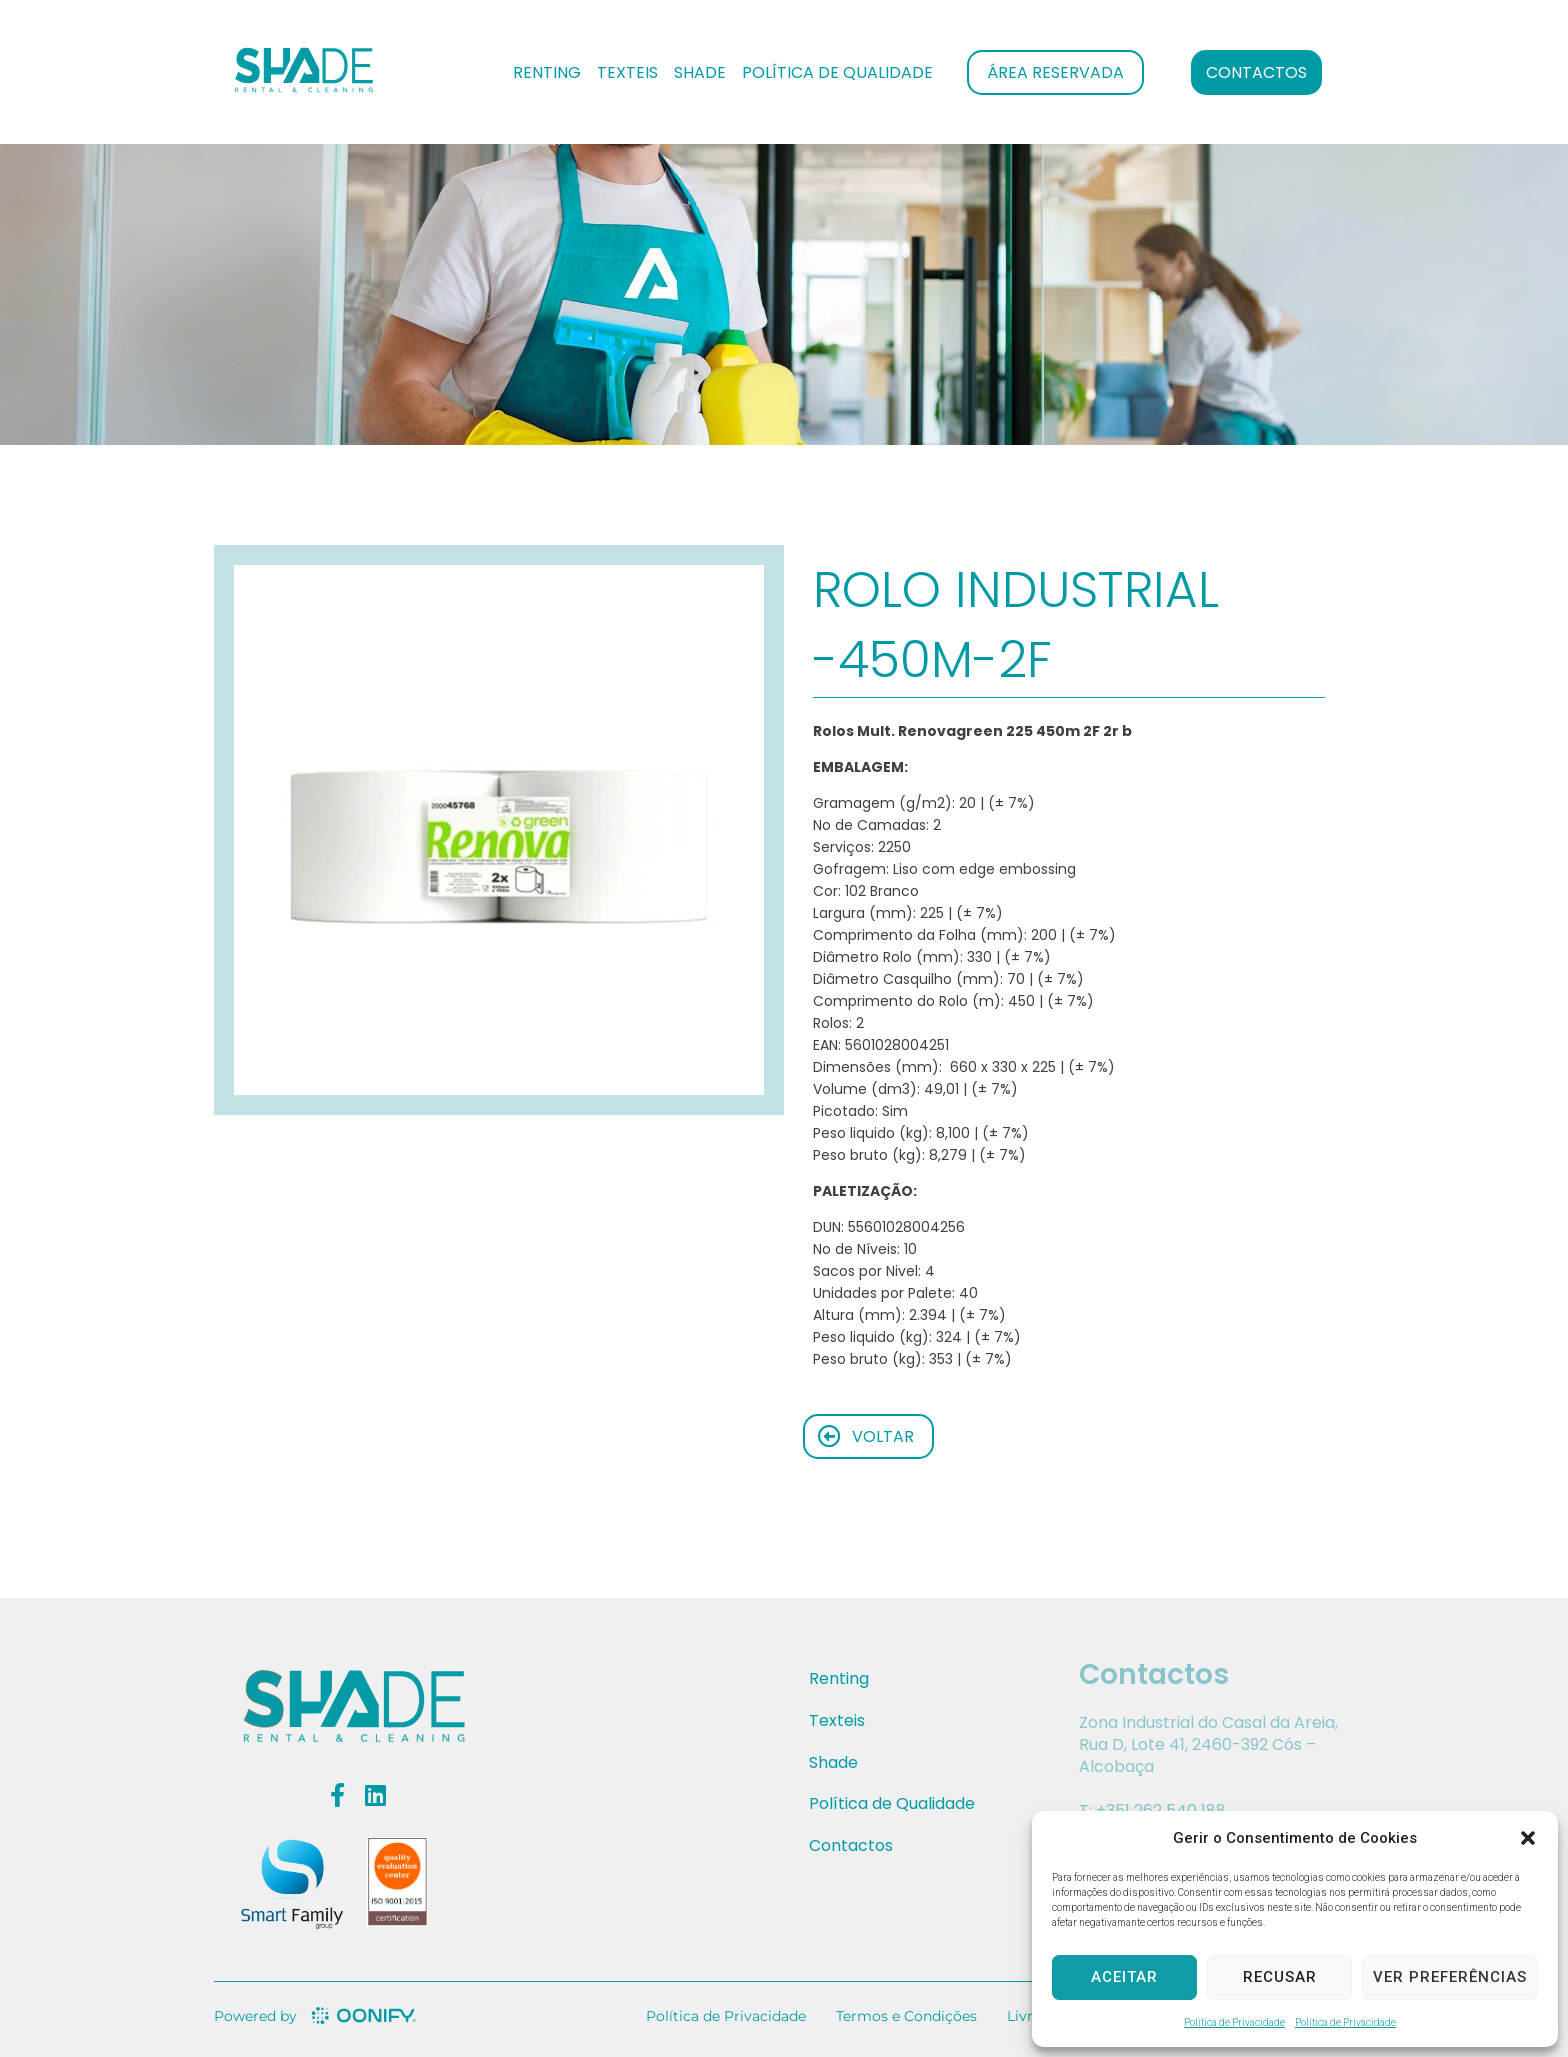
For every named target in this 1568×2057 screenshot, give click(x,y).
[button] (1528, 1838)
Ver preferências (1450, 1977)
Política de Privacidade (1234, 2022)
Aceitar (1124, 1977)
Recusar (1280, 1977)
